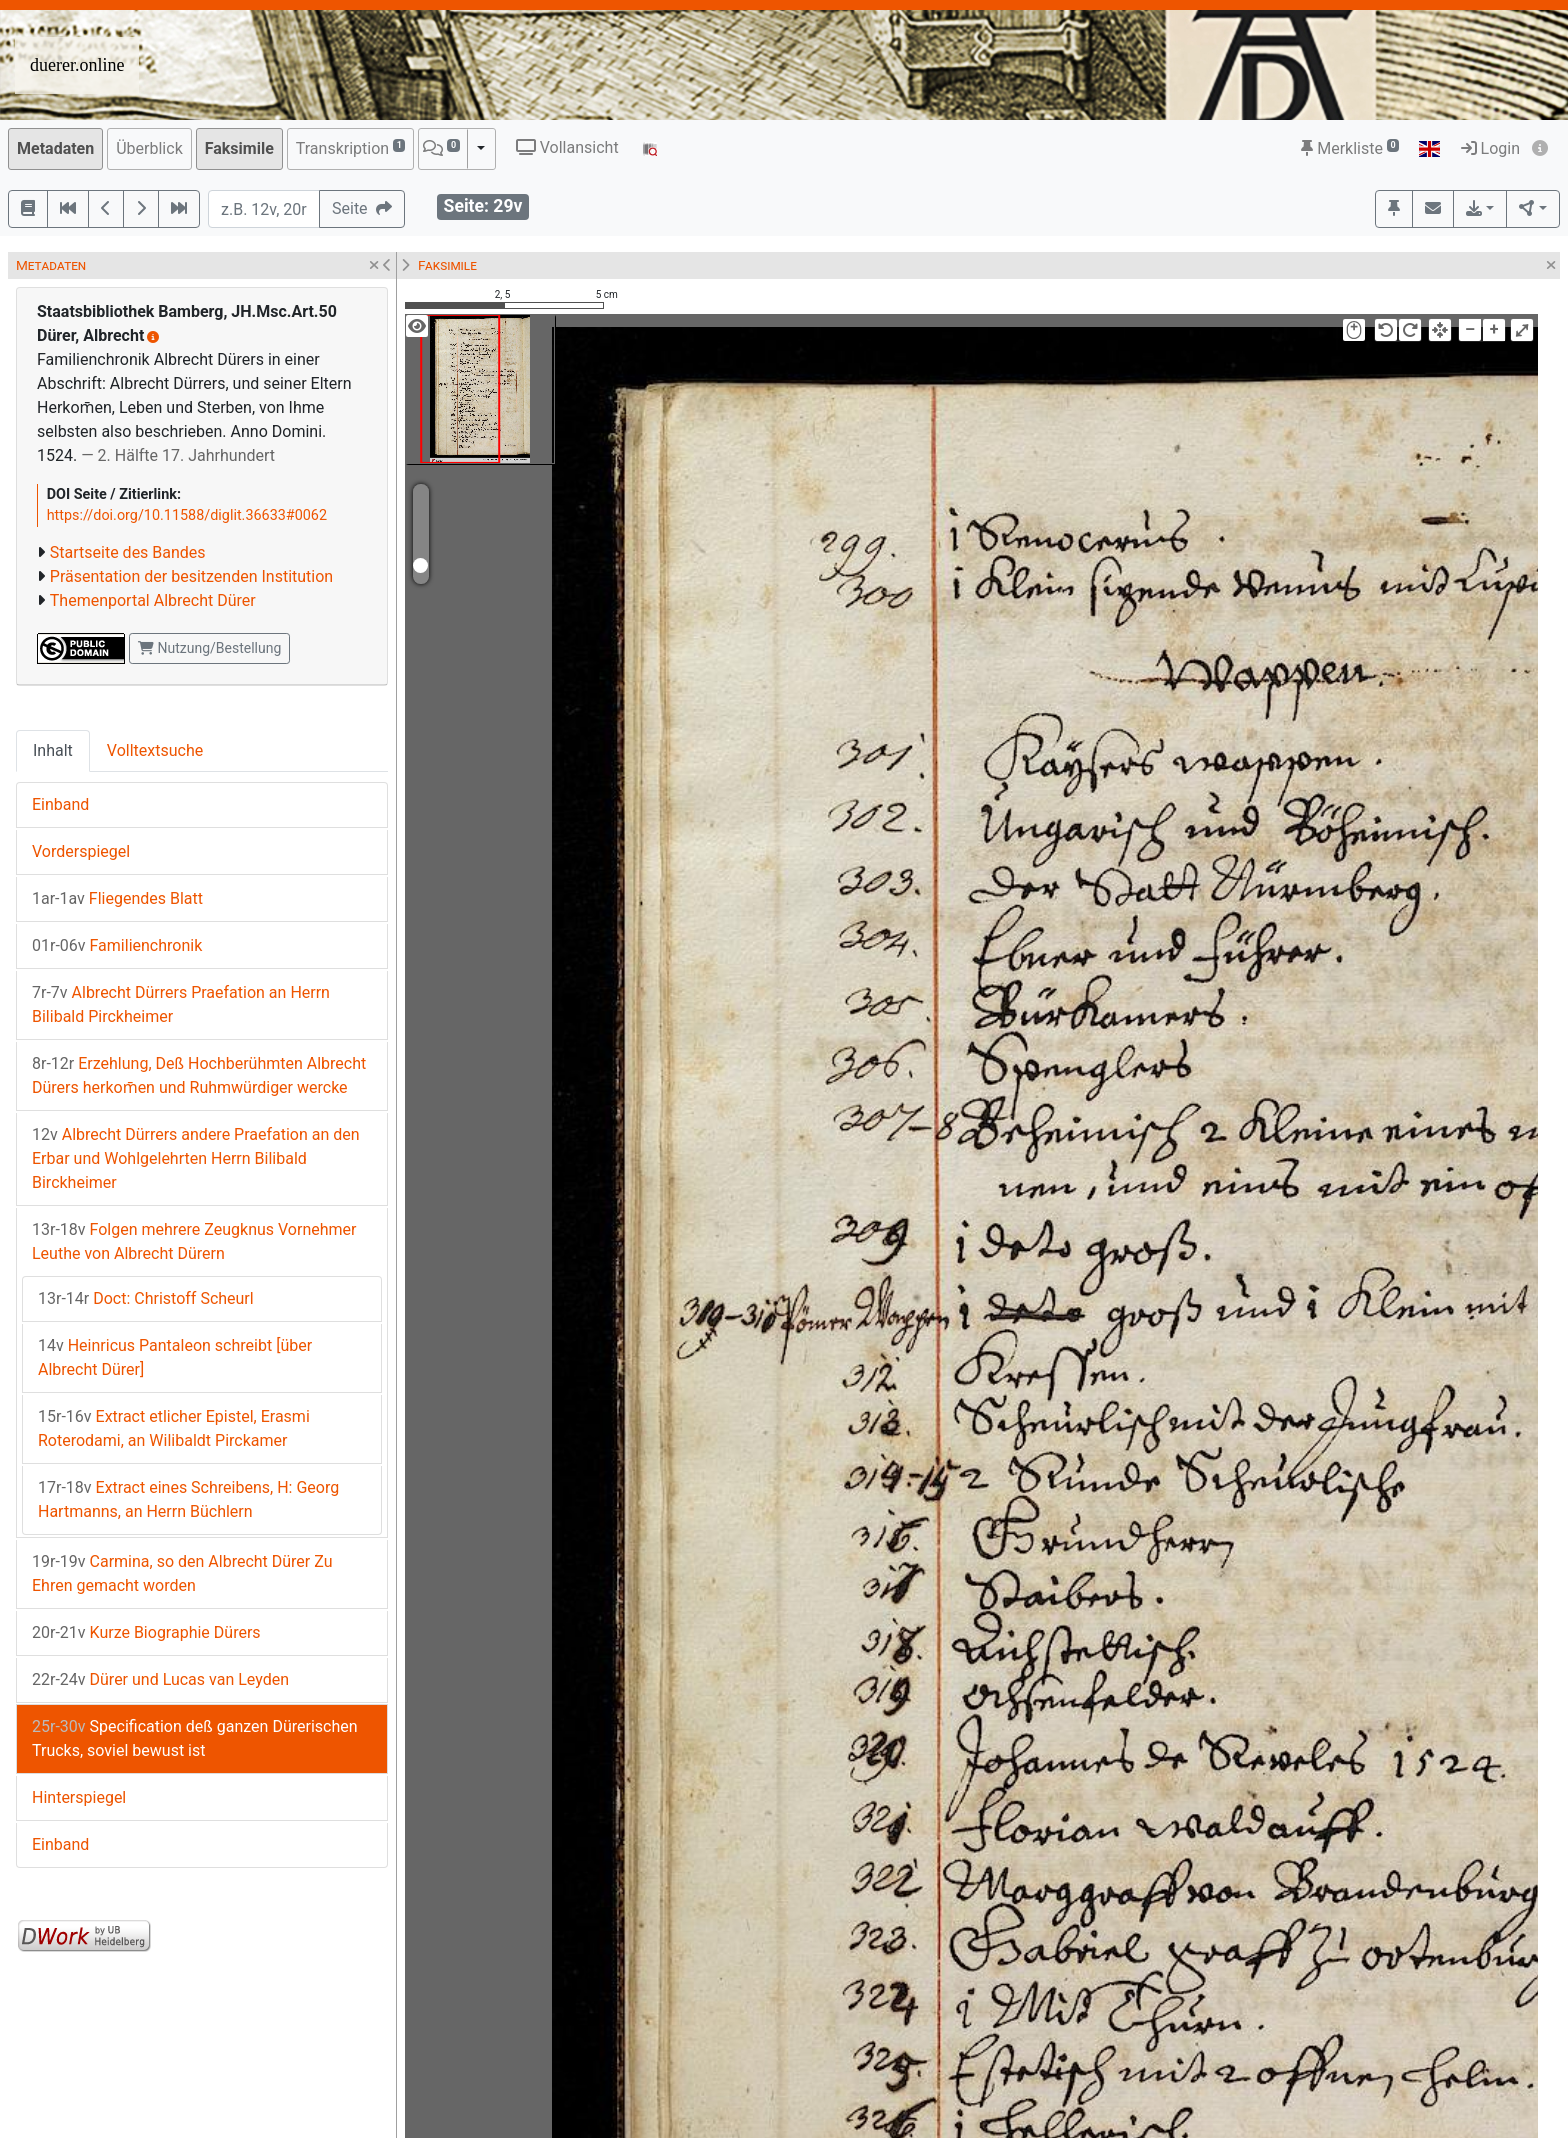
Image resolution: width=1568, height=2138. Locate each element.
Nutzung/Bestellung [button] (209, 648)
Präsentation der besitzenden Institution (191, 576)
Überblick (149, 148)
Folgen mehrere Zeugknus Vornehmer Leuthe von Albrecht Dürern (194, 1241)
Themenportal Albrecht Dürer (153, 600)
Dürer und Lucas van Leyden (160, 1679)
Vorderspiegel (81, 851)
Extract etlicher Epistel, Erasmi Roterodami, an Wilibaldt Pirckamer (174, 1428)
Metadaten (55, 148)
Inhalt (53, 750)
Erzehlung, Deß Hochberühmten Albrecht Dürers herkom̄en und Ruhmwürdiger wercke (199, 1075)
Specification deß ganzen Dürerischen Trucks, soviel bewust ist (195, 1738)
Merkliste (1350, 148)
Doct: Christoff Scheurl (146, 1298)
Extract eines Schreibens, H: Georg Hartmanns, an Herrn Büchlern (188, 1499)
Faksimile (239, 148)
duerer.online (77, 65)
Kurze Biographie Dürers (146, 1632)
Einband (60, 804)
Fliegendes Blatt (117, 898)
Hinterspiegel (79, 1797)
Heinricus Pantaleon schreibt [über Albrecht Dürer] (175, 1357)
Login (1490, 148)
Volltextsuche (155, 750)
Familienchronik (117, 945)
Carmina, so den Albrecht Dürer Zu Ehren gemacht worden (182, 1573)
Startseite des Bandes (128, 552)
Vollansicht (567, 147)
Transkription (351, 147)
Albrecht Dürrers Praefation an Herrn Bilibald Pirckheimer (181, 1004)
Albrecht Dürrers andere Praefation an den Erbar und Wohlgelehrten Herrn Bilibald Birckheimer (196, 1158)
